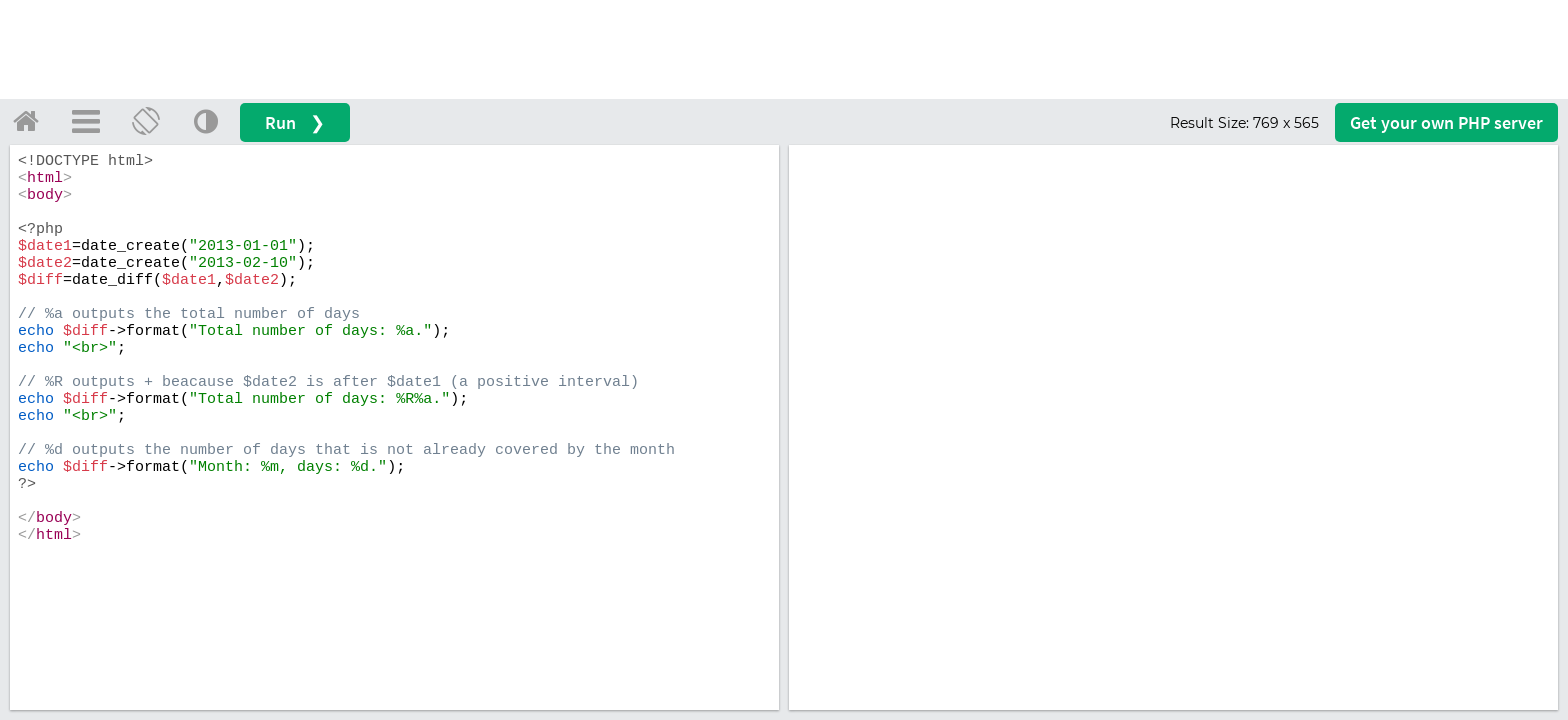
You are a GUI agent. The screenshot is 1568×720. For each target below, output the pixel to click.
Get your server (1446, 122)
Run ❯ (295, 122)
